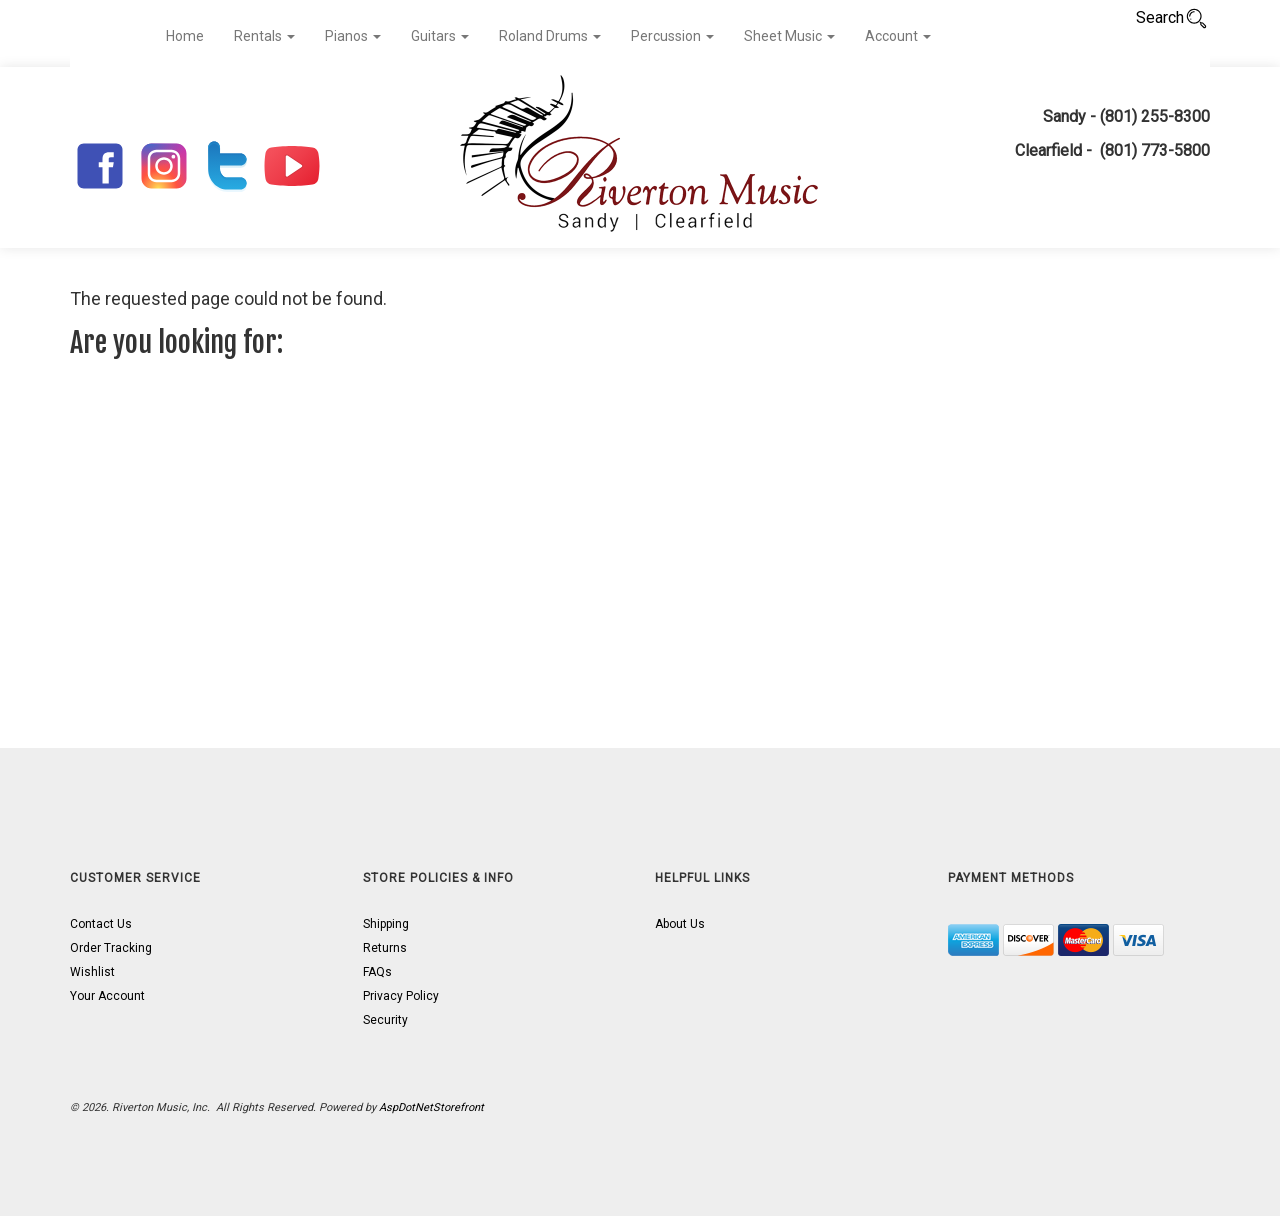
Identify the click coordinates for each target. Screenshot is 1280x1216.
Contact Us (101, 924)
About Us (680, 924)
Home (185, 36)
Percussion (672, 36)
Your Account (107, 996)
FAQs (377, 972)
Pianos (353, 36)
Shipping (386, 924)
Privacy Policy (401, 996)
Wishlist (92, 972)
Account (898, 36)
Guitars (440, 36)
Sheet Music (789, 36)
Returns (385, 948)
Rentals (264, 36)
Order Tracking (111, 948)
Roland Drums (550, 36)
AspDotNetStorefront (431, 1107)
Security (385, 1020)
